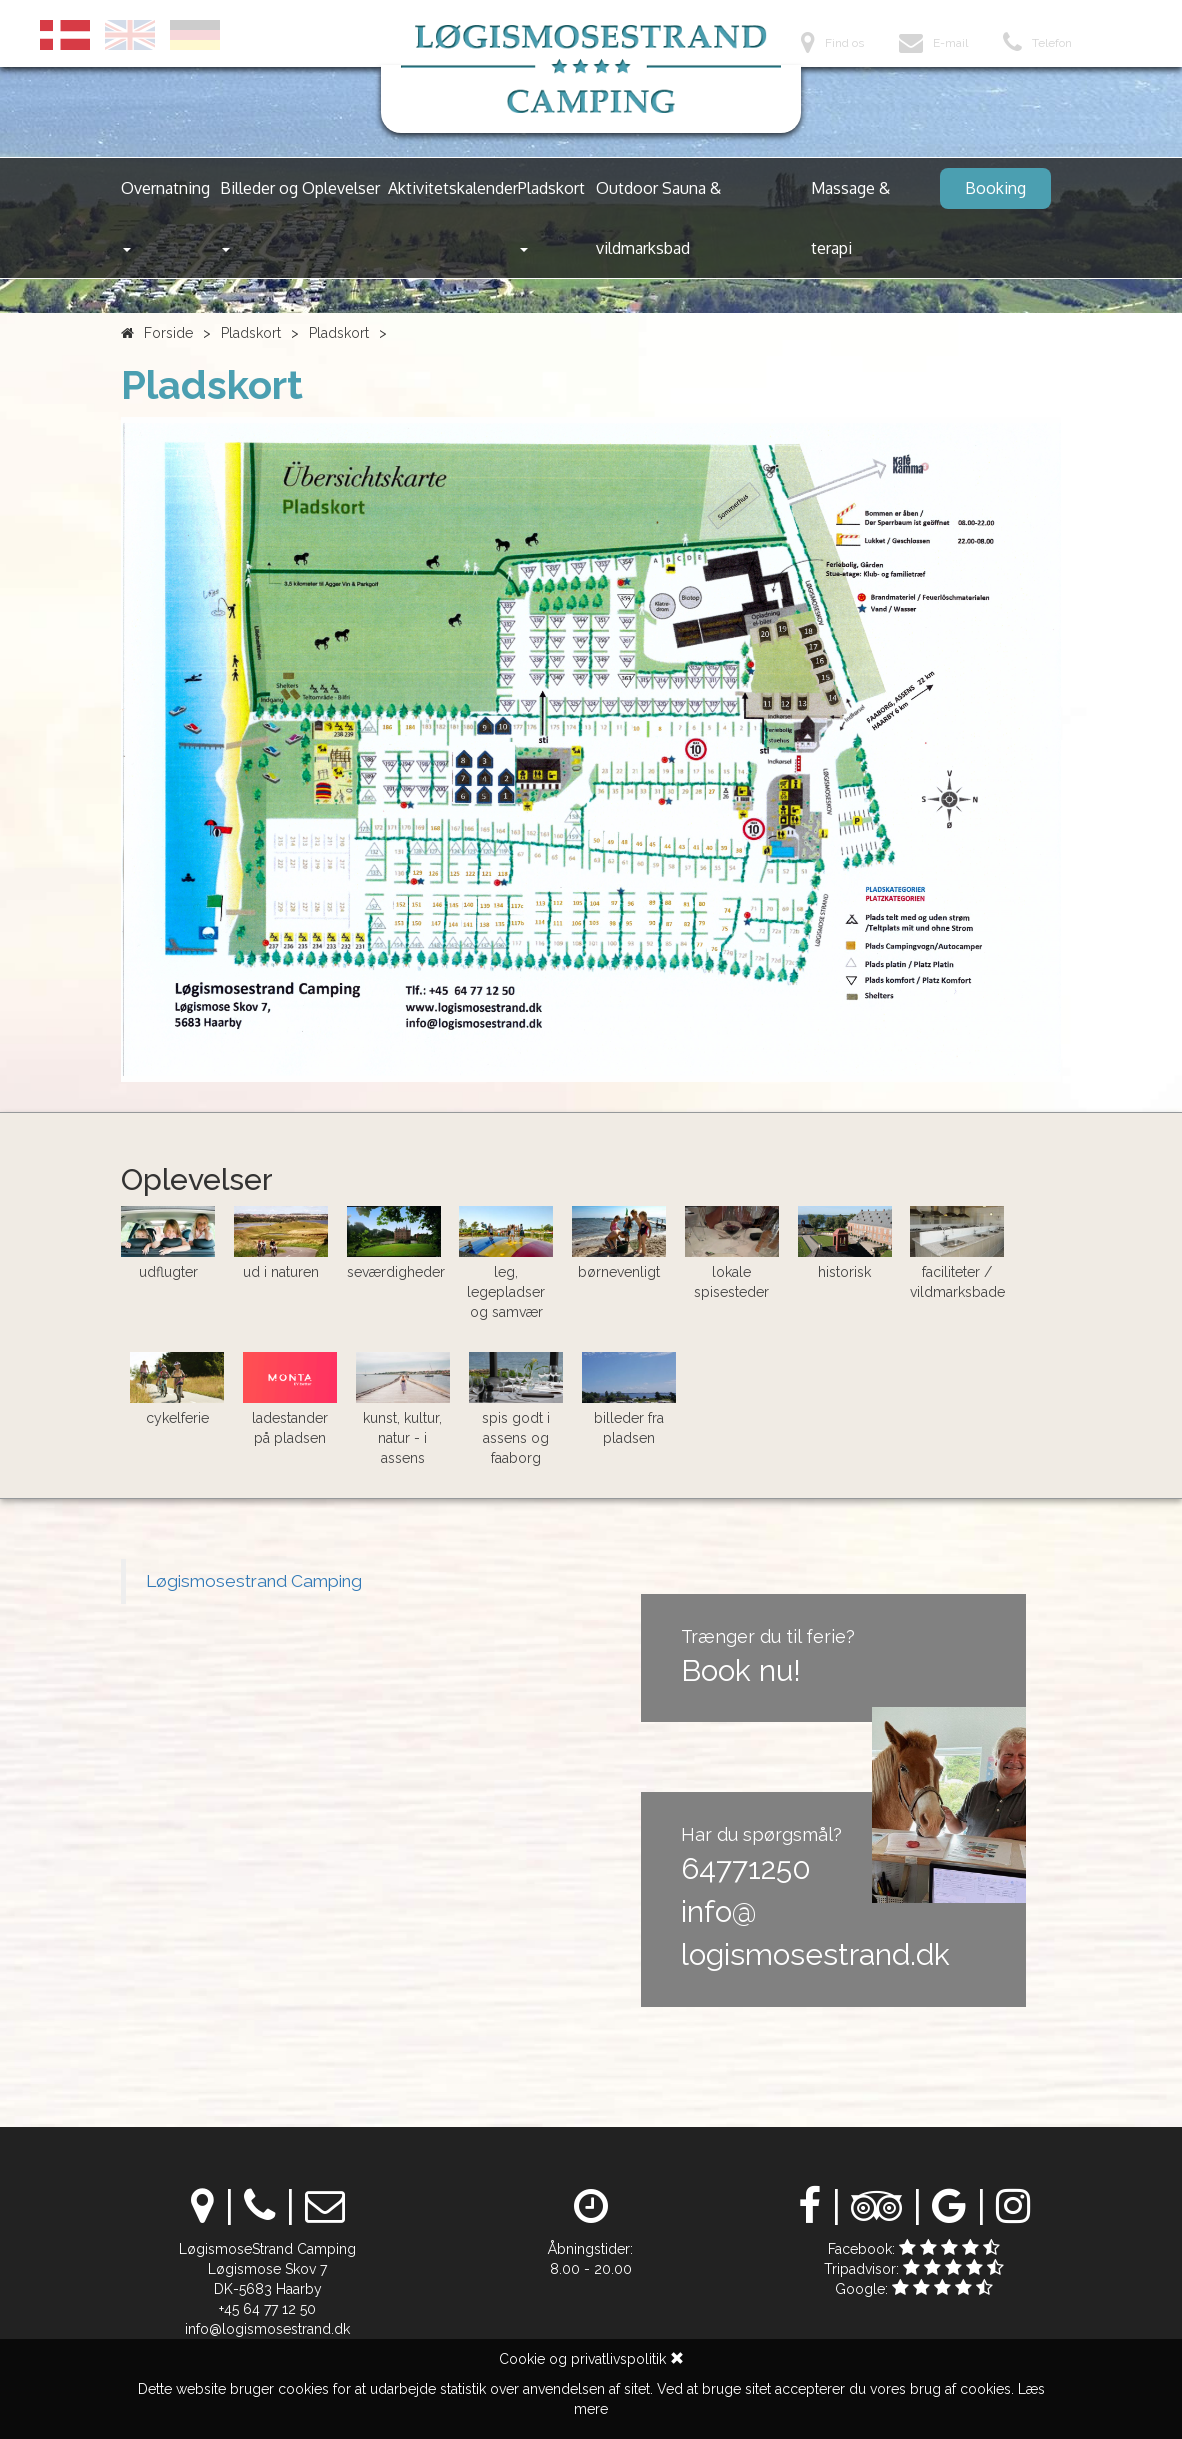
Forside (168, 333)
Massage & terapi (850, 218)
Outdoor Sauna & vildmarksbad (658, 218)
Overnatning (165, 215)
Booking (995, 188)
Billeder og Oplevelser (300, 215)
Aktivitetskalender (453, 188)
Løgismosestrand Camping (254, 1581)
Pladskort (551, 215)
